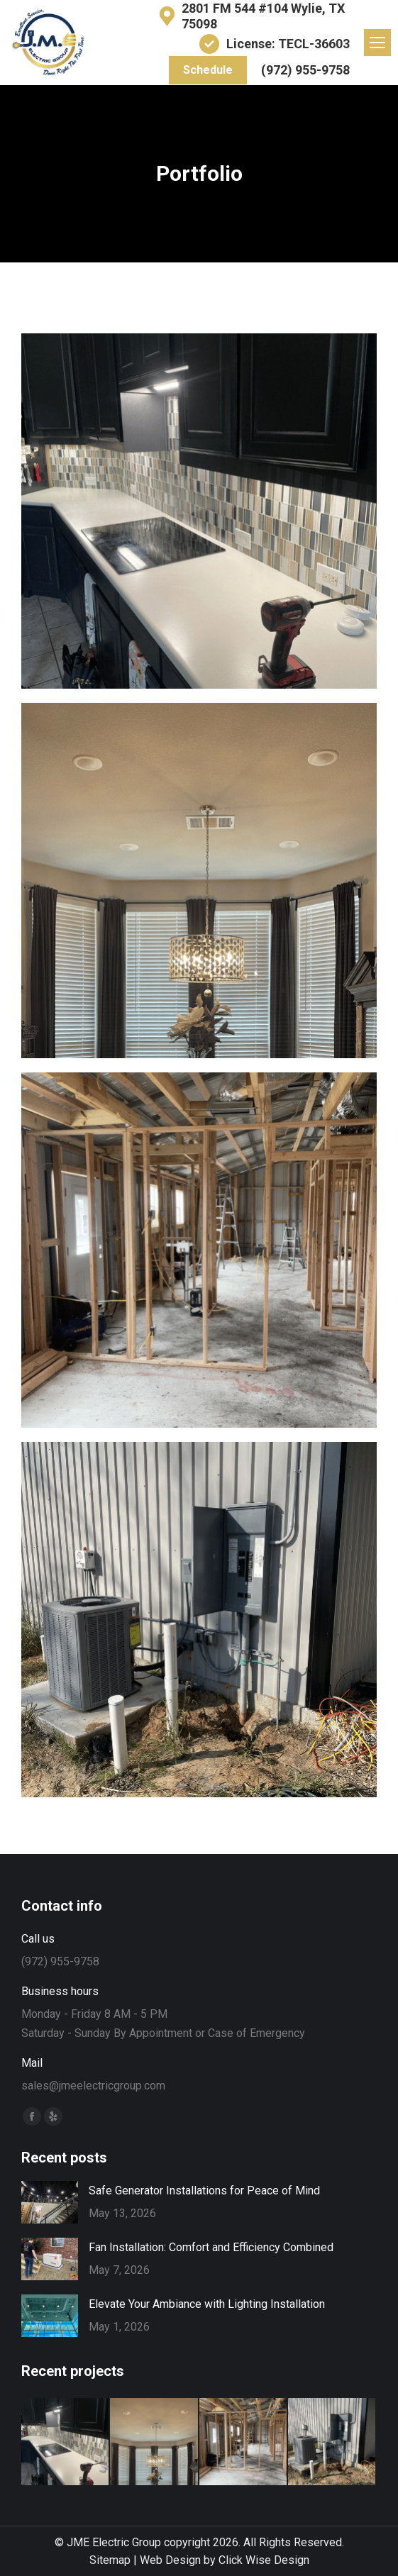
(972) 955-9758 (305, 69)
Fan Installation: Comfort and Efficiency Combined (211, 2247)
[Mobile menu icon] (377, 42)
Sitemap (110, 2560)
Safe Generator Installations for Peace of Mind (204, 2190)
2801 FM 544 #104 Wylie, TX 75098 (250, 16)
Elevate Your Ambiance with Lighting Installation (207, 2304)
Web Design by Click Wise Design (224, 2560)
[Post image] (199, 511)
